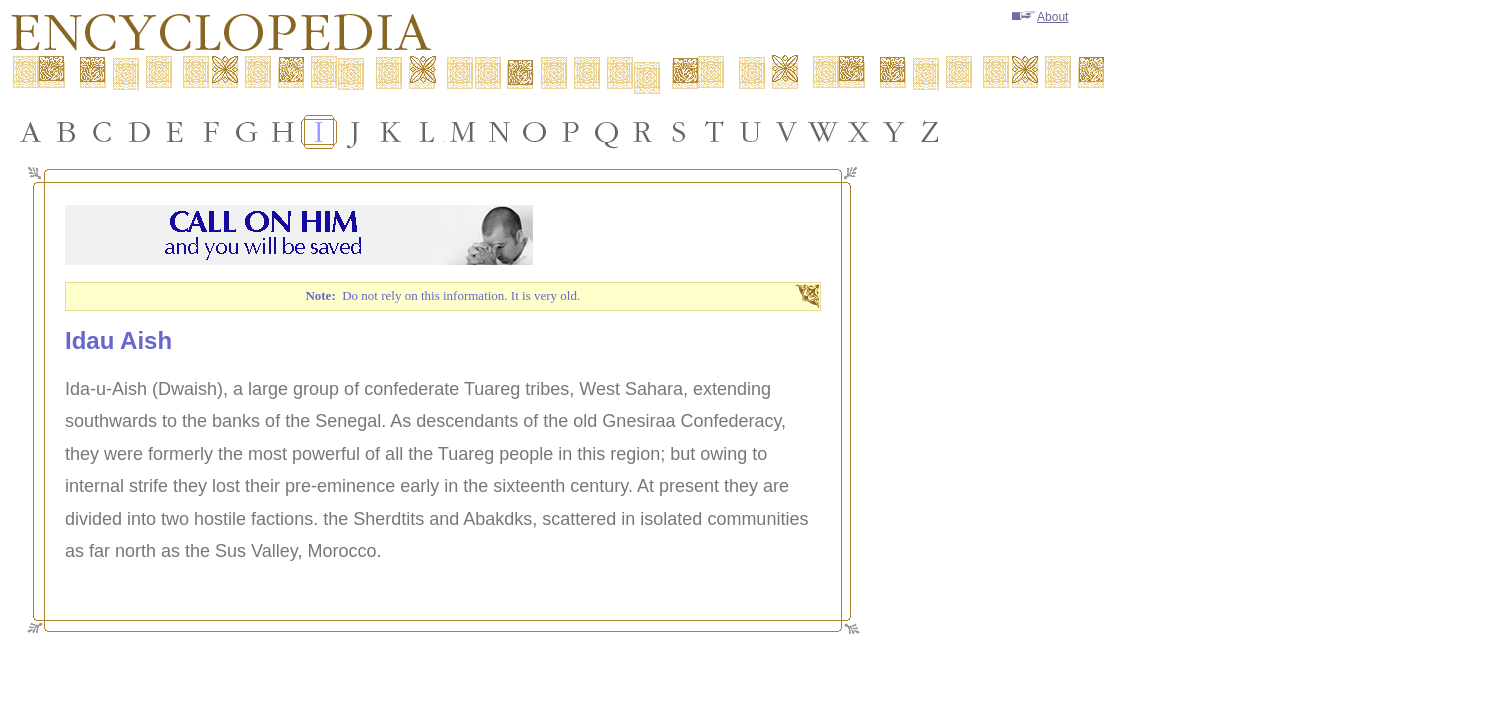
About (1040, 17)
